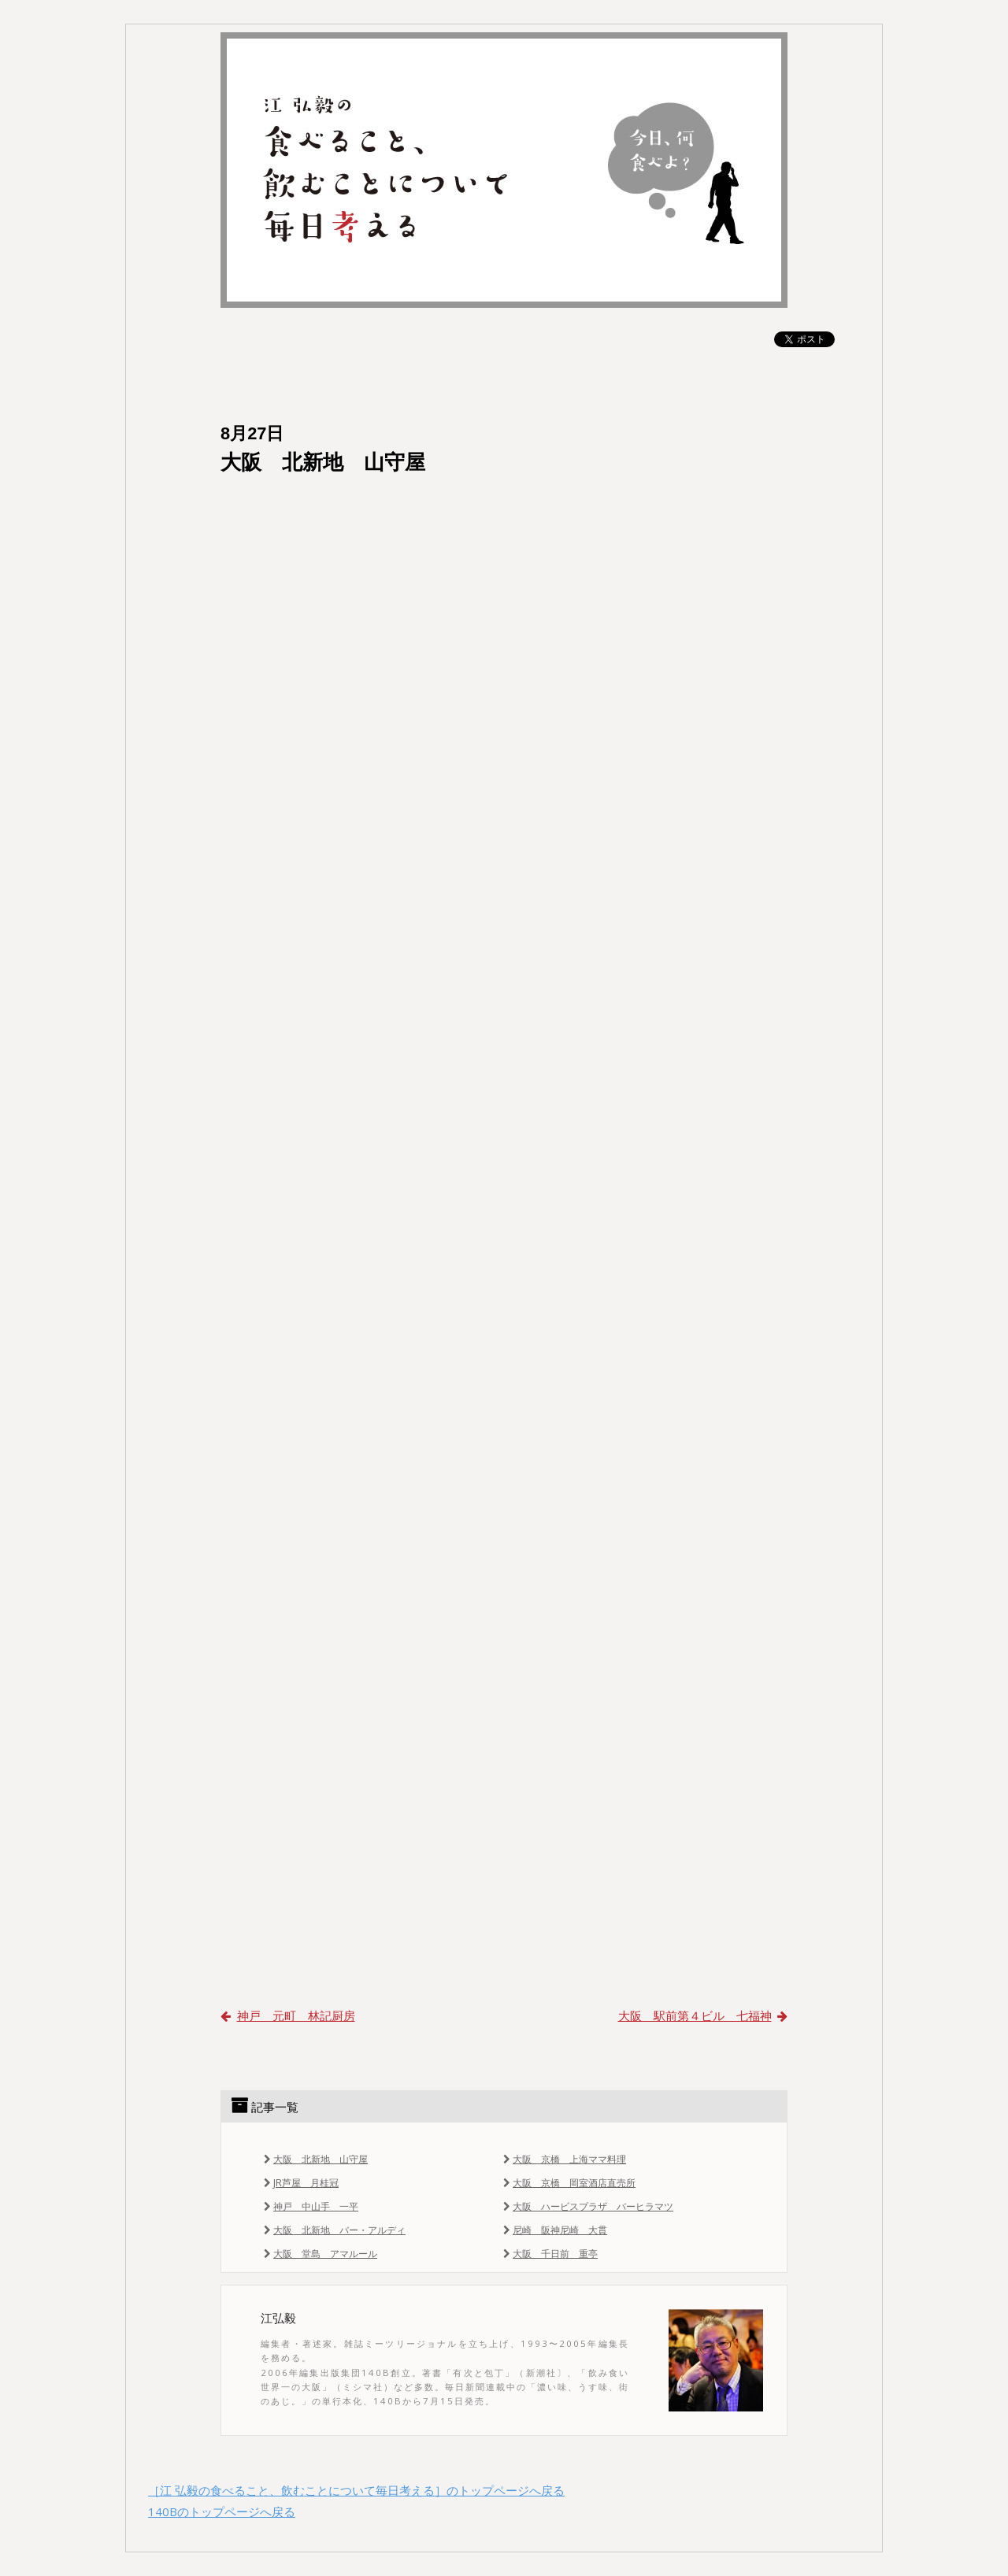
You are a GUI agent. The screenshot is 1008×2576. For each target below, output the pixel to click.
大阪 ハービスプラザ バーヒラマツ (586, 2206)
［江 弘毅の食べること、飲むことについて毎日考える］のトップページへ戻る (356, 2490)
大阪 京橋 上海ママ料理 (563, 2159)
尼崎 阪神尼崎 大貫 (553, 2230)
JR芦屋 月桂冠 (300, 2182)
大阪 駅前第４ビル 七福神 (703, 2015)
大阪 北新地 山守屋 (314, 2159)
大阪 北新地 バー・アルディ (333, 2230)
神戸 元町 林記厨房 (287, 2015)
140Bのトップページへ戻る (221, 2511)
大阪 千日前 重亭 (549, 2253)
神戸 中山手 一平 (309, 2206)
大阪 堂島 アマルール (319, 2253)
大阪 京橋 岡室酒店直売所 (568, 2182)
